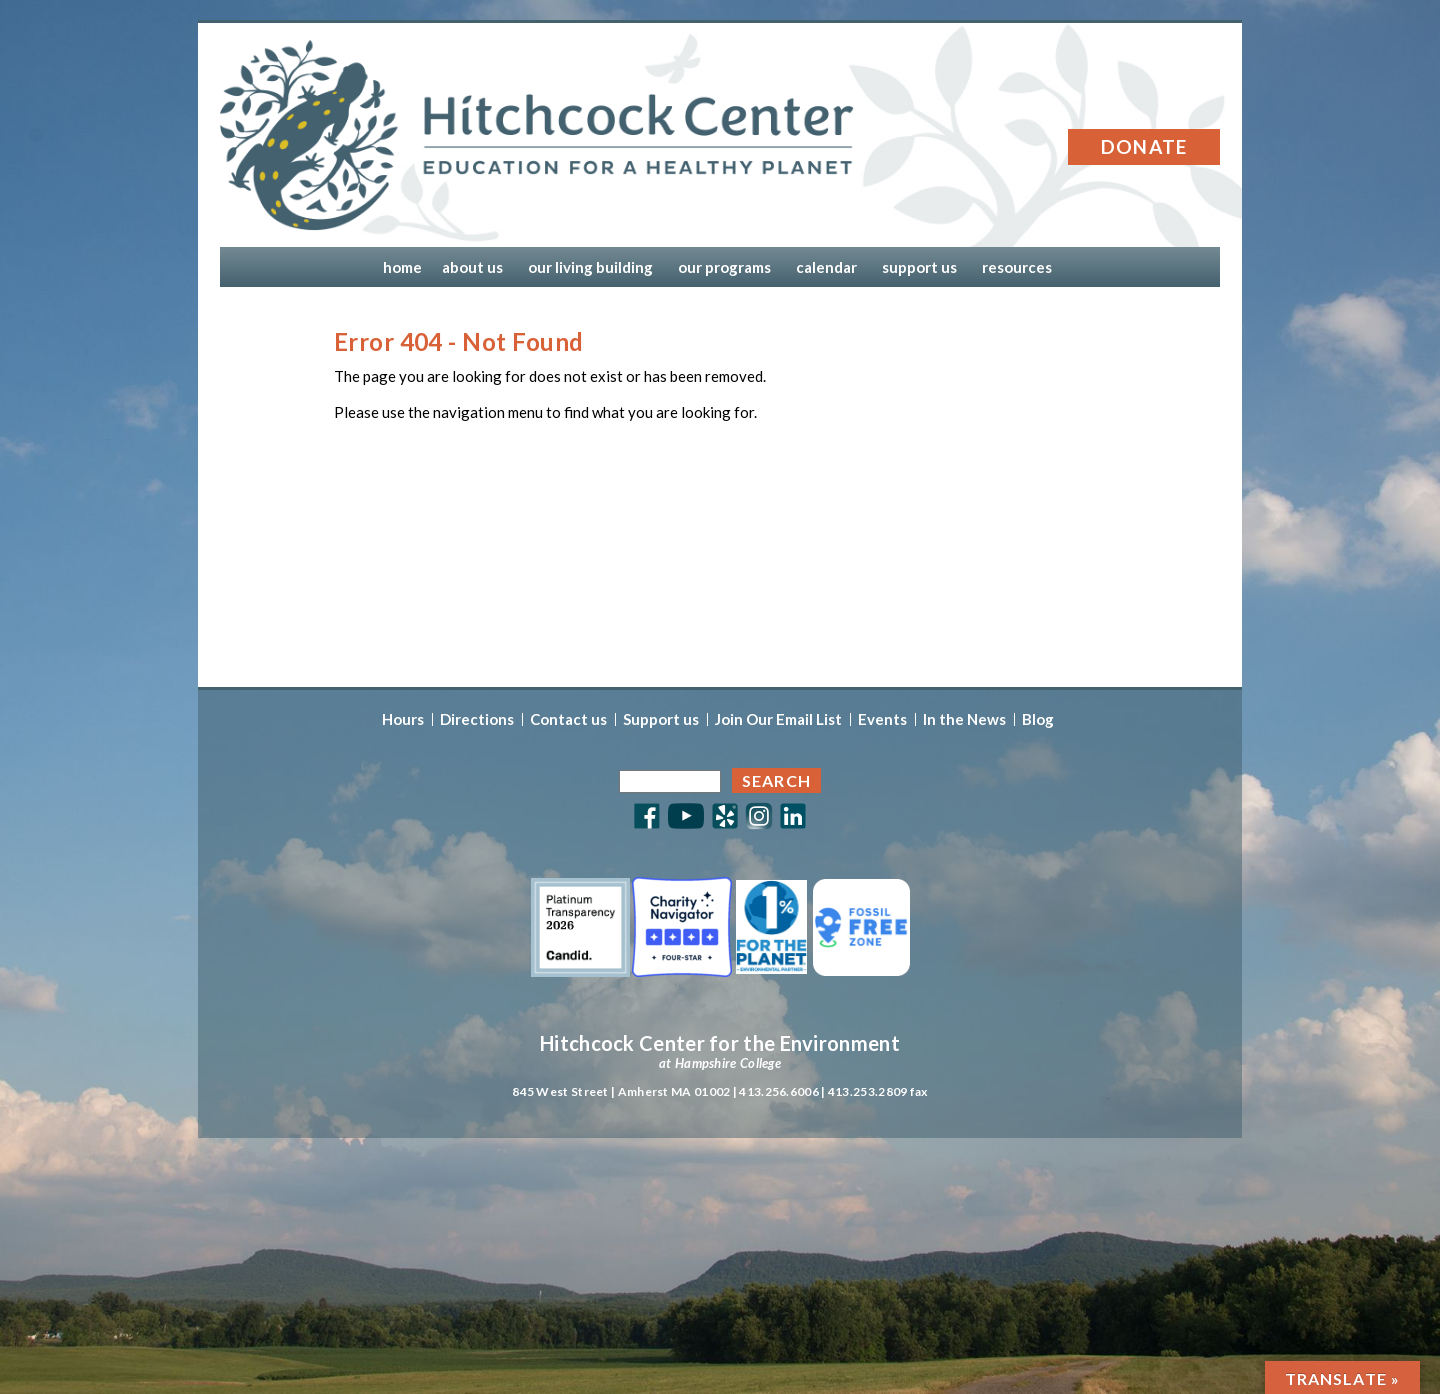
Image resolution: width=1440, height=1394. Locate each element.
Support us (661, 719)
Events (882, 719)
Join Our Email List (778, 719)
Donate (1144, 146)
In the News (964, 719)
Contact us (568, 719)
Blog (1038, 719)
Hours (403, 719)
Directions (477, 719)
